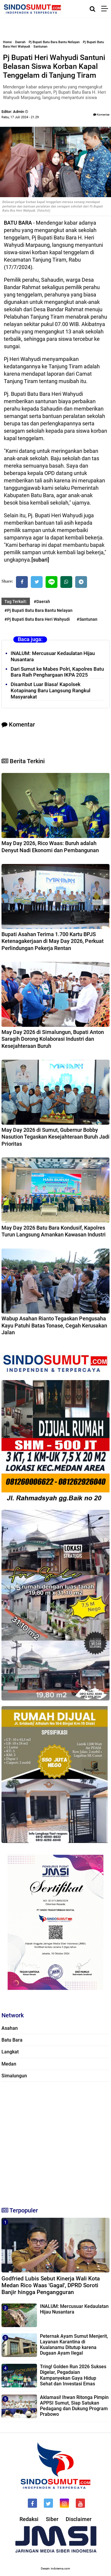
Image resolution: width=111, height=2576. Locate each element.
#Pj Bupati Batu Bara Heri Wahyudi (37, 619)
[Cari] (92, 8)
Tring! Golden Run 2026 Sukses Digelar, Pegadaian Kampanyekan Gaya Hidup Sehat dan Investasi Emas (73, 2375)
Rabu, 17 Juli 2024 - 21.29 (20, 117)
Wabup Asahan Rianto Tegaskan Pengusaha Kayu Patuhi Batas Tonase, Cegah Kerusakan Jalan (54, 1325)
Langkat (10, 2052)
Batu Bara (11, 2040)
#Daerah (42, 601)
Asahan (9, 2028)
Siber (52, 2519)
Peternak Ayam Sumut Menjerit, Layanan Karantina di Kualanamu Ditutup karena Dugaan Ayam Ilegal (74, 2344)
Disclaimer (78, 2519)
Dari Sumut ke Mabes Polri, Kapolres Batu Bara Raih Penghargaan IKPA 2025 (57, 672)
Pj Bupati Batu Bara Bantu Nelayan (54, 42)
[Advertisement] (55, 2141)
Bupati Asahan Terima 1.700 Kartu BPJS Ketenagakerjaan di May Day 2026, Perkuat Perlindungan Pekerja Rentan (52, 941)
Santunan (40, 46)
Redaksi (29, 2519)
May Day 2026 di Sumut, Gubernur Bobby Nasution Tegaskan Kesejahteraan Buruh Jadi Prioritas (55, 1137)
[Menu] (106, 9)
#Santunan (87, 619)
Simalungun (14, 2076)
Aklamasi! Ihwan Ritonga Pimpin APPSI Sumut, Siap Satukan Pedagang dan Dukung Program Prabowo (74, 2406)
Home (7, 42)
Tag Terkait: (15, 601)
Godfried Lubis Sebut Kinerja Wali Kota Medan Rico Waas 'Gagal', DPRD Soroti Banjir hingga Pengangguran (50, 2285)
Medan (8, 2064)
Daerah (20, 42)
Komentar (101, 114)
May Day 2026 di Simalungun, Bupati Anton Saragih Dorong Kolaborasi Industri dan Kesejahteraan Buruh (52, 1039)
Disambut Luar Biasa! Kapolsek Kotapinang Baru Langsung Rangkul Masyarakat (50, 690)
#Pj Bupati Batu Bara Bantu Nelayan (38, 610)
